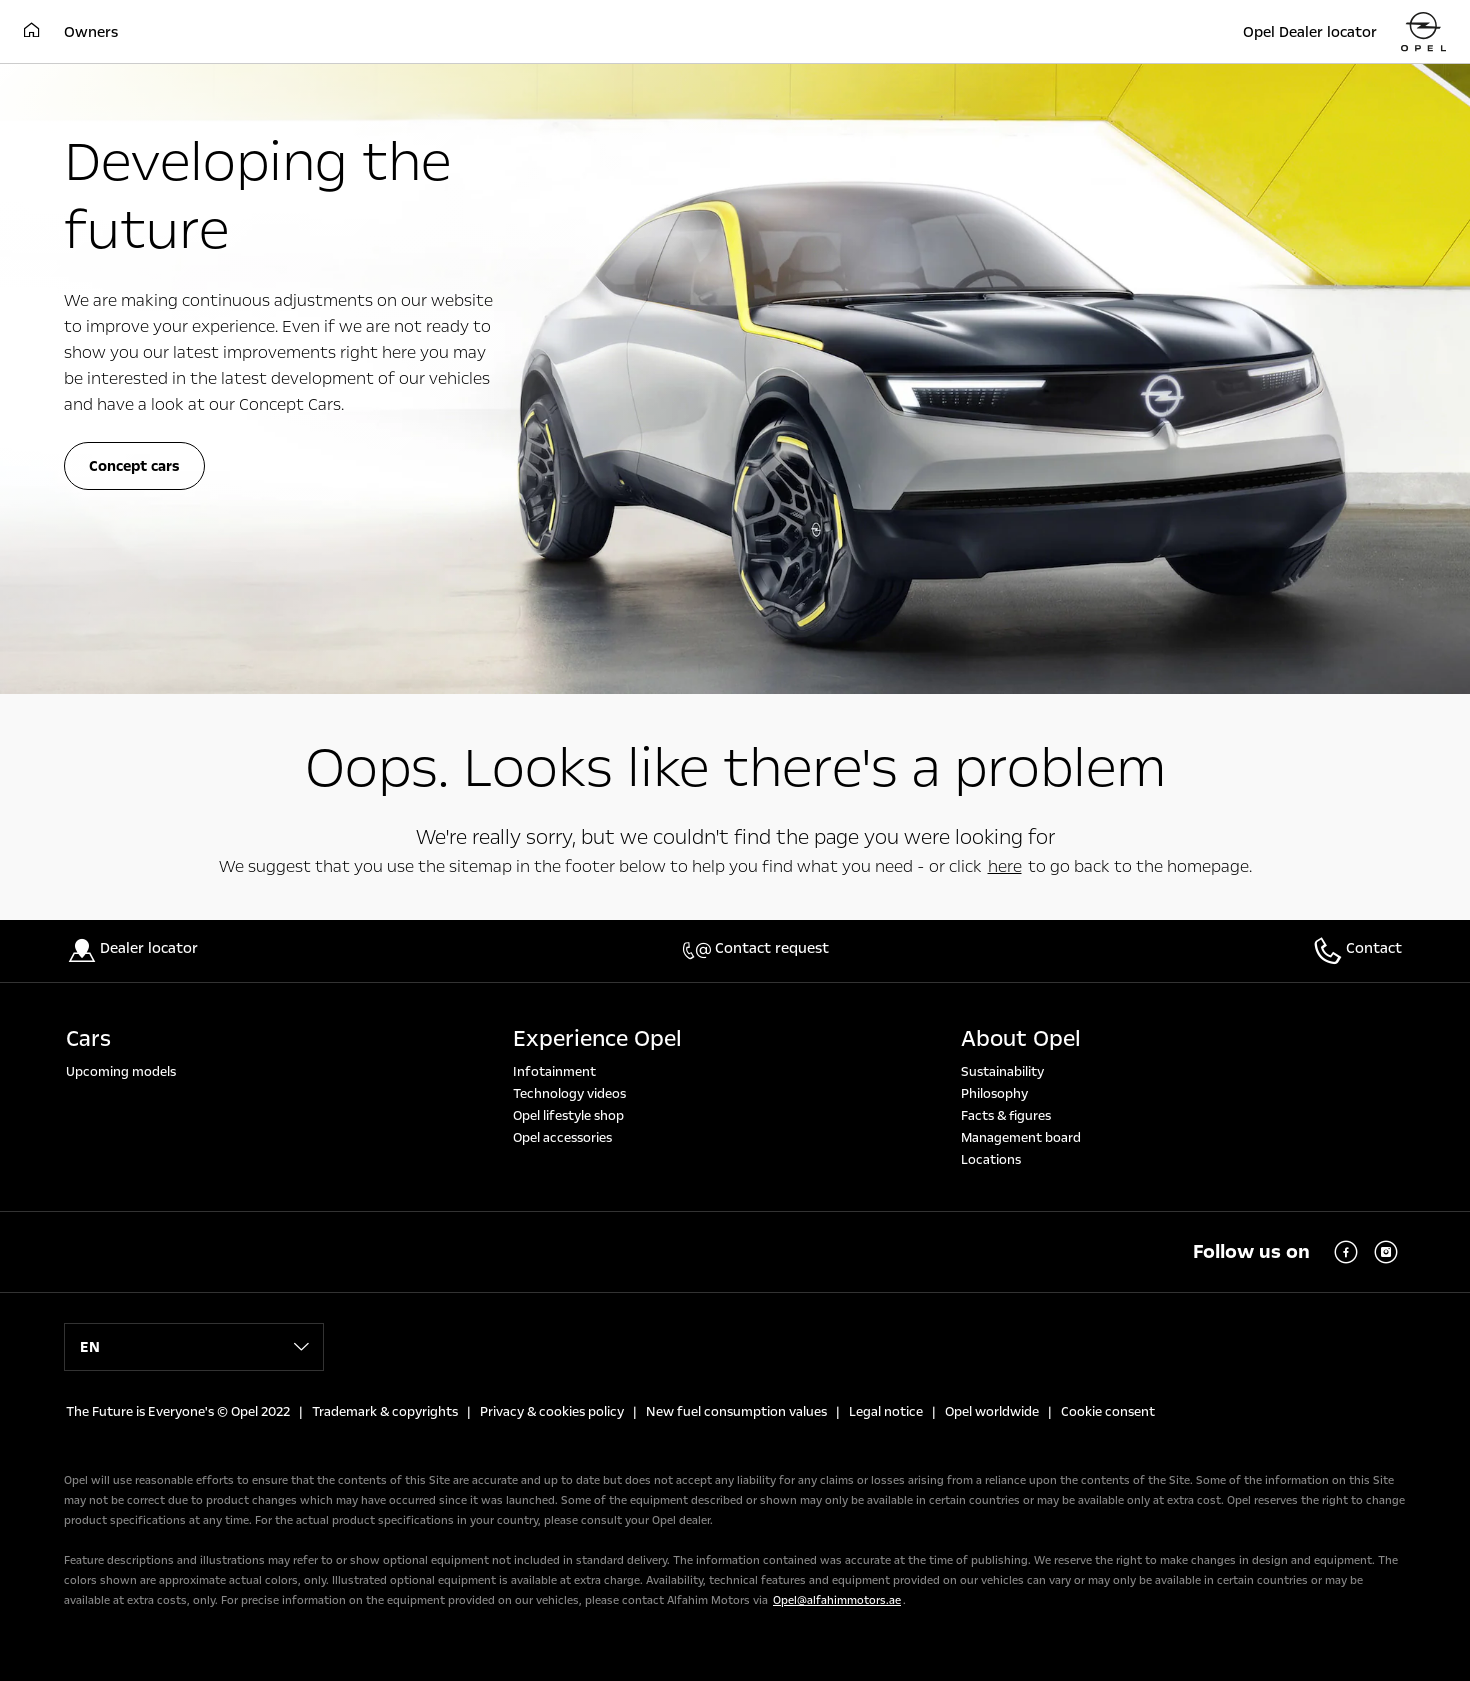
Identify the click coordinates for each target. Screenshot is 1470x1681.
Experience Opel (597, 1039)
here (1005, 866)
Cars (88, 1039)
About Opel (1021, 1039)
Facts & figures (1006, 1116)
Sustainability (1002, 1072)
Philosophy (994, 1094)
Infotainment (554, 1072)
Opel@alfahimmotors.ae (837, 1600)
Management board (1021, 1138)
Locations (991, 1160)
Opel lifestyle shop (568, 1116)
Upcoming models (121, 1072)
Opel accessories (562, 1138)
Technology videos (569, 1094)
